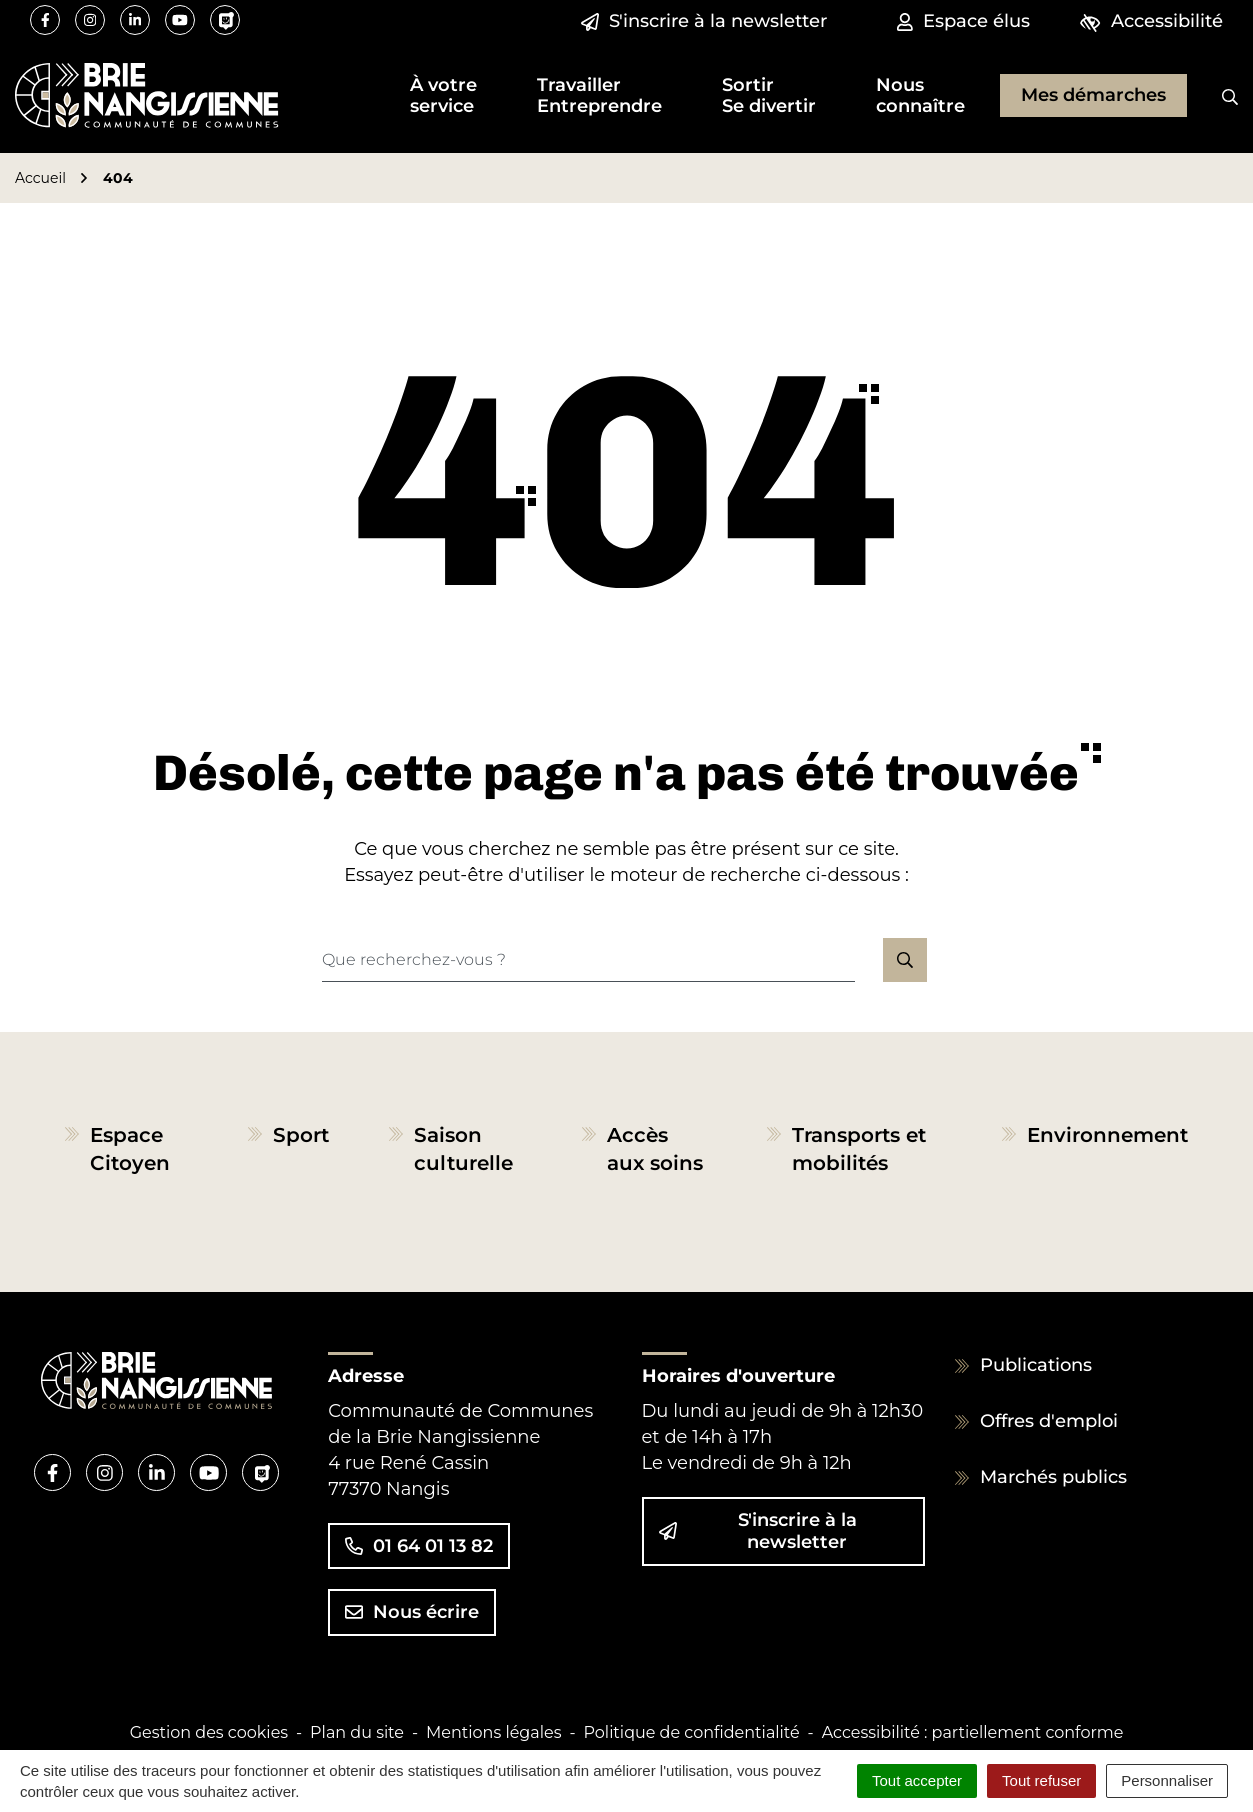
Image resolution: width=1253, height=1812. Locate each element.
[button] (443, 96)
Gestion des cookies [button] (209, 1732)
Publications (1036, 1365)
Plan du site (357, 1732)
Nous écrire (412, 1612)
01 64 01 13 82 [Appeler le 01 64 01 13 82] (419, 1546)
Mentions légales (494, 1732)
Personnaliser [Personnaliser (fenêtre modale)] (1167, 1780)
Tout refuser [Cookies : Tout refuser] (1041, 1780)
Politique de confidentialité (692, 1732)
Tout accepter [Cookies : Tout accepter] (917, 1780)
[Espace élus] (963, 21)
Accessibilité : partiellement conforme (973, 1732)
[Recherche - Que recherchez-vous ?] (588, 960)
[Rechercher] (1215, 95)
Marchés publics (1053, 1477)
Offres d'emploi (1049, 1421)
